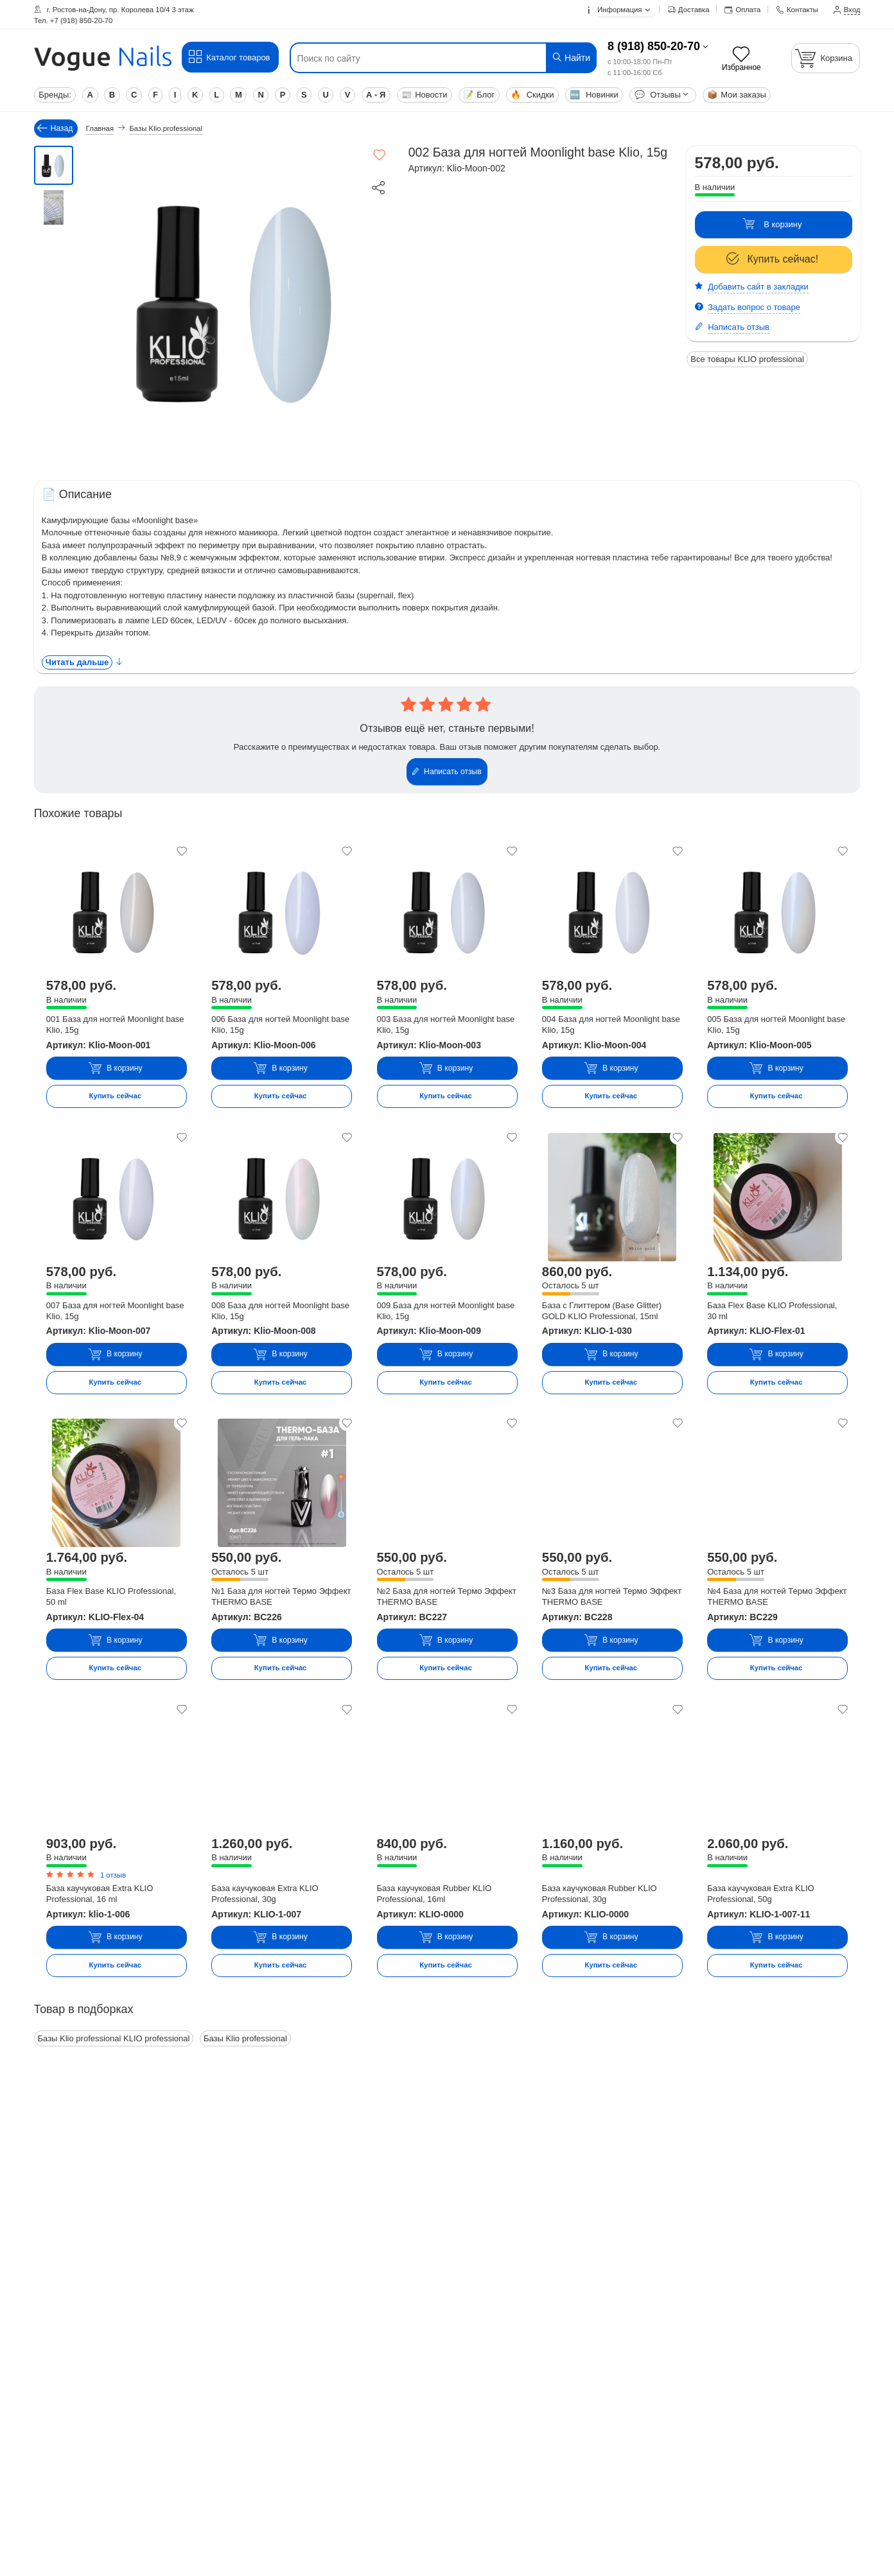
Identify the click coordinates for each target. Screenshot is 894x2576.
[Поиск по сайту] (417, 58)
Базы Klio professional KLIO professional (114, 2038)
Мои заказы (736, 94)
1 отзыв (113, 1875)
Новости (424, 94)
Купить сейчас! (772, 259)
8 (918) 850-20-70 (654, 46)
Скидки (532, 94)
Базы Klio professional (245, 2038)
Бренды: (55, 94)
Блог (479, 94)
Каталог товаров (229, 57)
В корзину (772, 224)
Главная (100, 128)
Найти (570, 57)
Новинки (594, 94)
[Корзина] (826, 58)
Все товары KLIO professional (747, 359)
